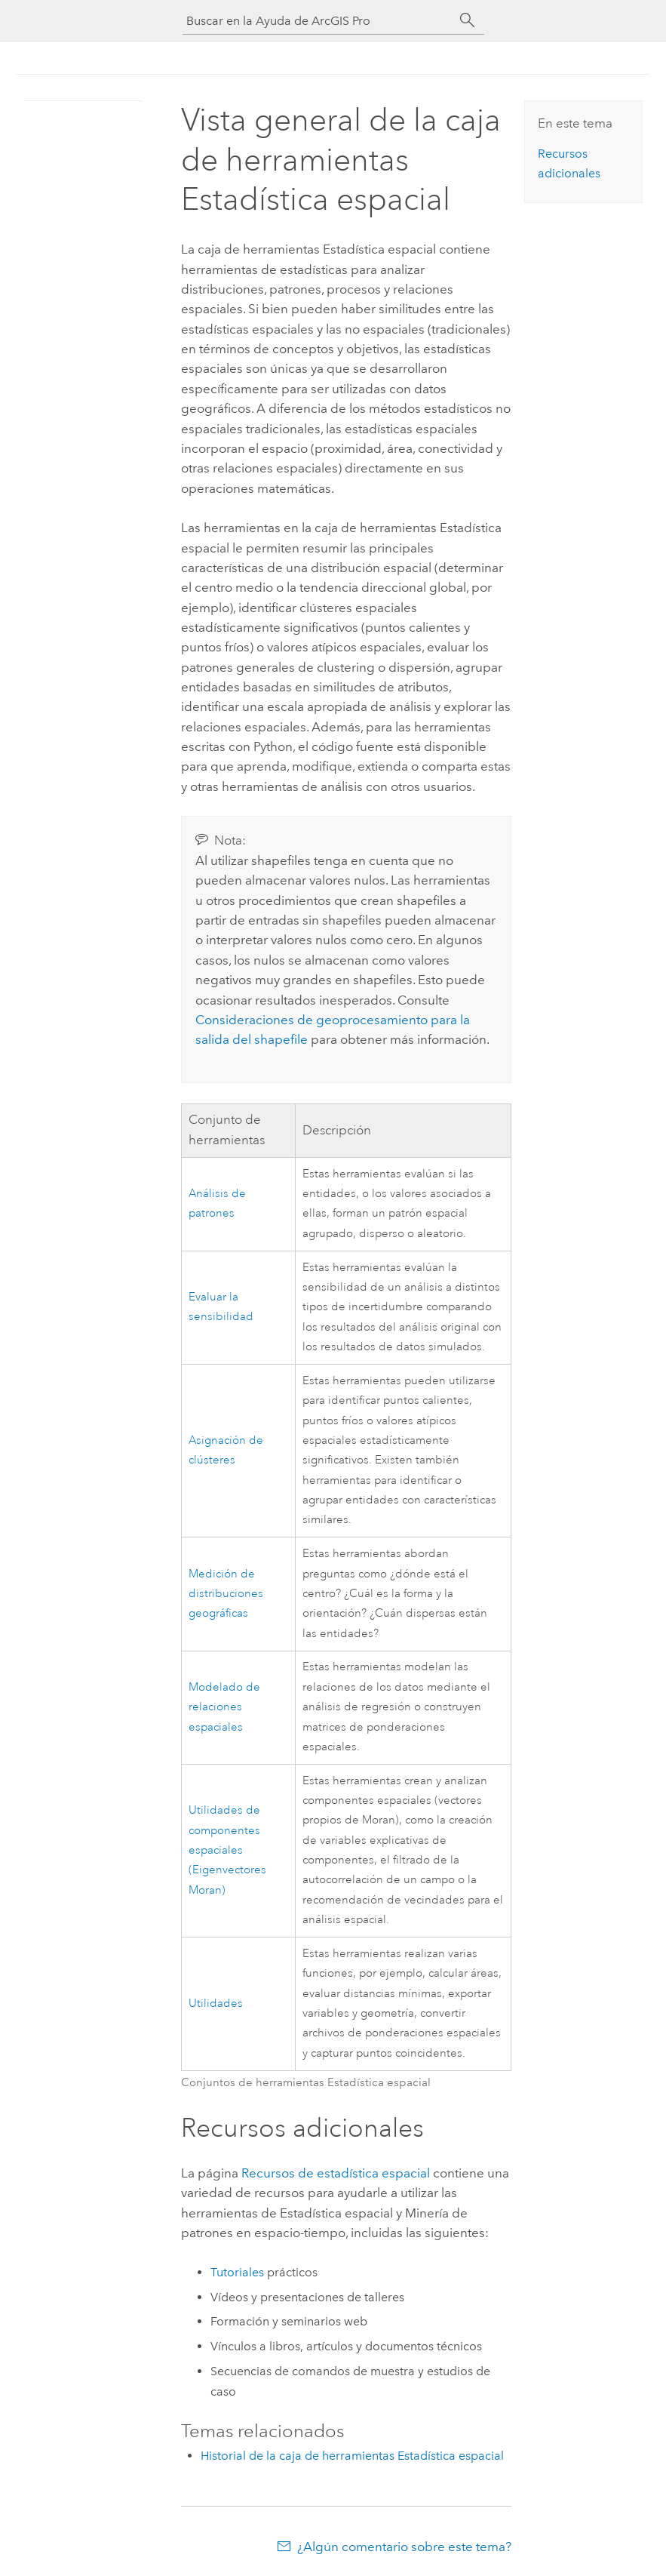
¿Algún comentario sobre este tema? (404, 2546)
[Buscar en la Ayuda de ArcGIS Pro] (318, 21)
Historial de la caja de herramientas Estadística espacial (352, 2455)
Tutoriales (237, 2272)
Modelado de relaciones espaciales (224, 1707)
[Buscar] (467, 20)
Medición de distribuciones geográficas (226, 1594)
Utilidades (216, 2003)
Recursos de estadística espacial (335, 2173)
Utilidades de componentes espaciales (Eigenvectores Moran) (227, 1850)
